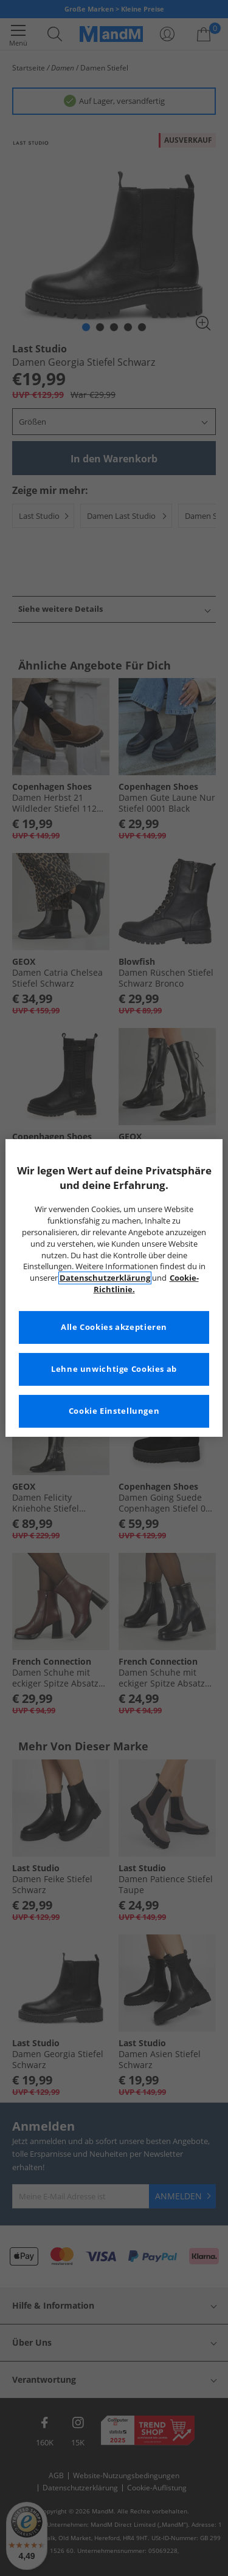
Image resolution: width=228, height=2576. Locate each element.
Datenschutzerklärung (105, 1278)
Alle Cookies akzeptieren (114, 1327)
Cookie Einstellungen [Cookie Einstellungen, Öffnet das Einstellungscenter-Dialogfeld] (114, 1411)
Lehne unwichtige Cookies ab (114, 1369)
